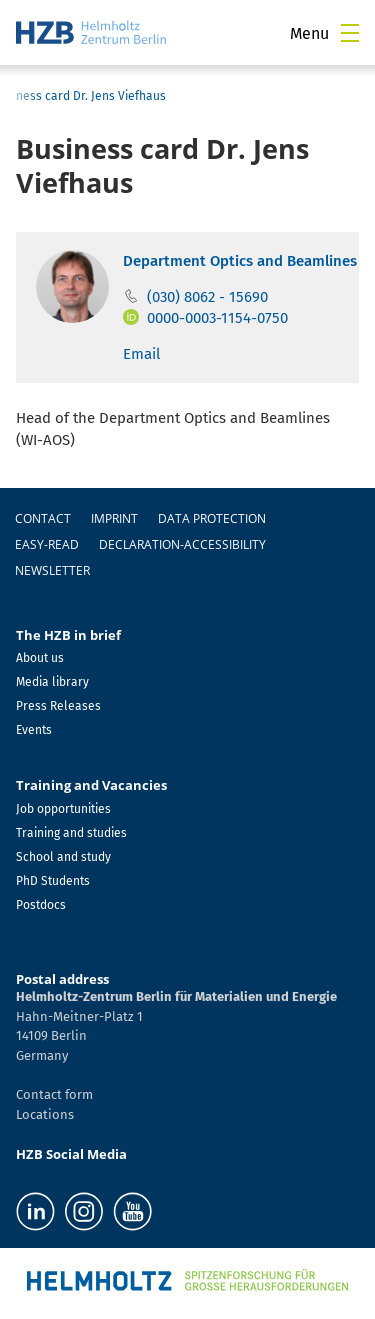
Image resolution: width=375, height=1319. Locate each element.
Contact (43, 518)
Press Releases (58, 706)
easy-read (47, 544)
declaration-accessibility (182, 544)
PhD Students (53, 881)
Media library (52, 682)
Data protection (212, 518)
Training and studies (71, 833)
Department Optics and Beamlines (240, 261)
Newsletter (52, 570)
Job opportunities (63, 809)
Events (34, 730)
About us (40, 658)
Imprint (114, 518)
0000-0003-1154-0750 (217, 318)
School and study (63, 857)
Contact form (54, 1094)
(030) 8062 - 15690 (207, 297)
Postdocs (41, 905)
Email (141, 354)
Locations (45, 1114)
